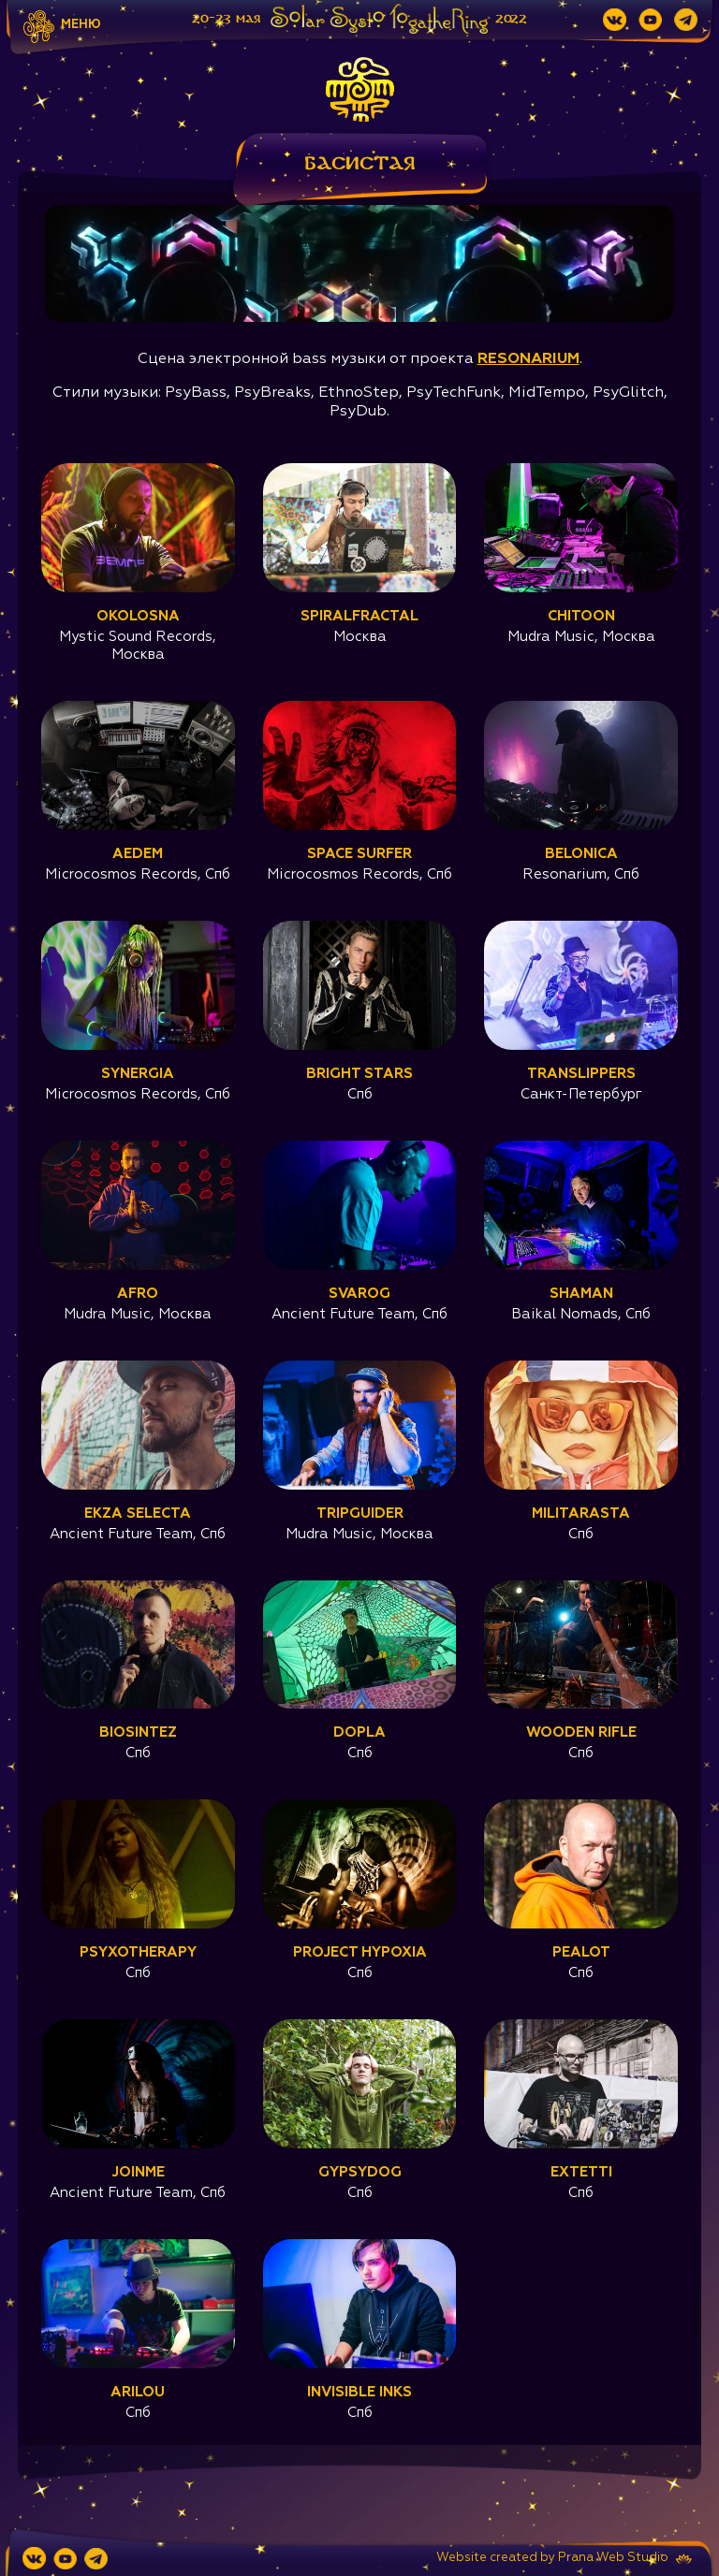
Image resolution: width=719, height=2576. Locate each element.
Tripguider (360, 1513)
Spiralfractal (359, 616)
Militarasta (581, 1513)
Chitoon (581, 616)
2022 (511, 18)
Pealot (581, 1952)
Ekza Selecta (137, 1513)
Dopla (359, 1732)
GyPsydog (360, 2172)
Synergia (137, 1074)
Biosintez (138, 1732)
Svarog (359, 1294)
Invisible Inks (359, 2392)
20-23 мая (226, 18)
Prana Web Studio (613, 2558)
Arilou (137, 2392)
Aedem (137, 854)
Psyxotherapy (138, 1952)
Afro (137, 1294)
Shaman (581, 1294)
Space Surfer (359, 854)
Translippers (581, 1074)
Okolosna (138, 616)
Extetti (581, 2172)
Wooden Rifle (581, 1732)
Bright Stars (359, 1074)
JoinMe (138, 2172)
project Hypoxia (360, 1952)
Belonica (581, 854)
